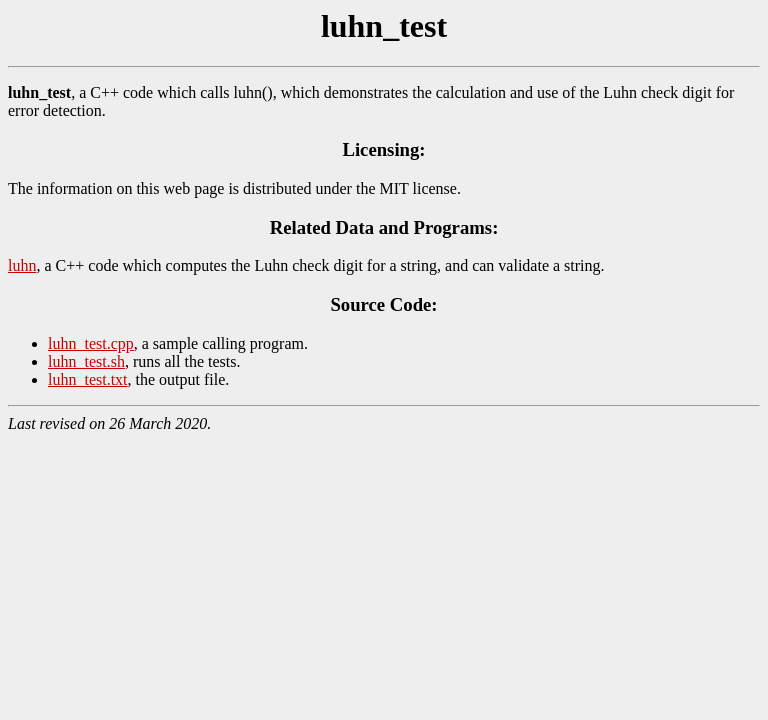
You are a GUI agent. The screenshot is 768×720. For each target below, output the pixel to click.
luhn (22, 265)
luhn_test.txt (88, 379)
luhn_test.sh (86, 361)
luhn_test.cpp (91, 343)
